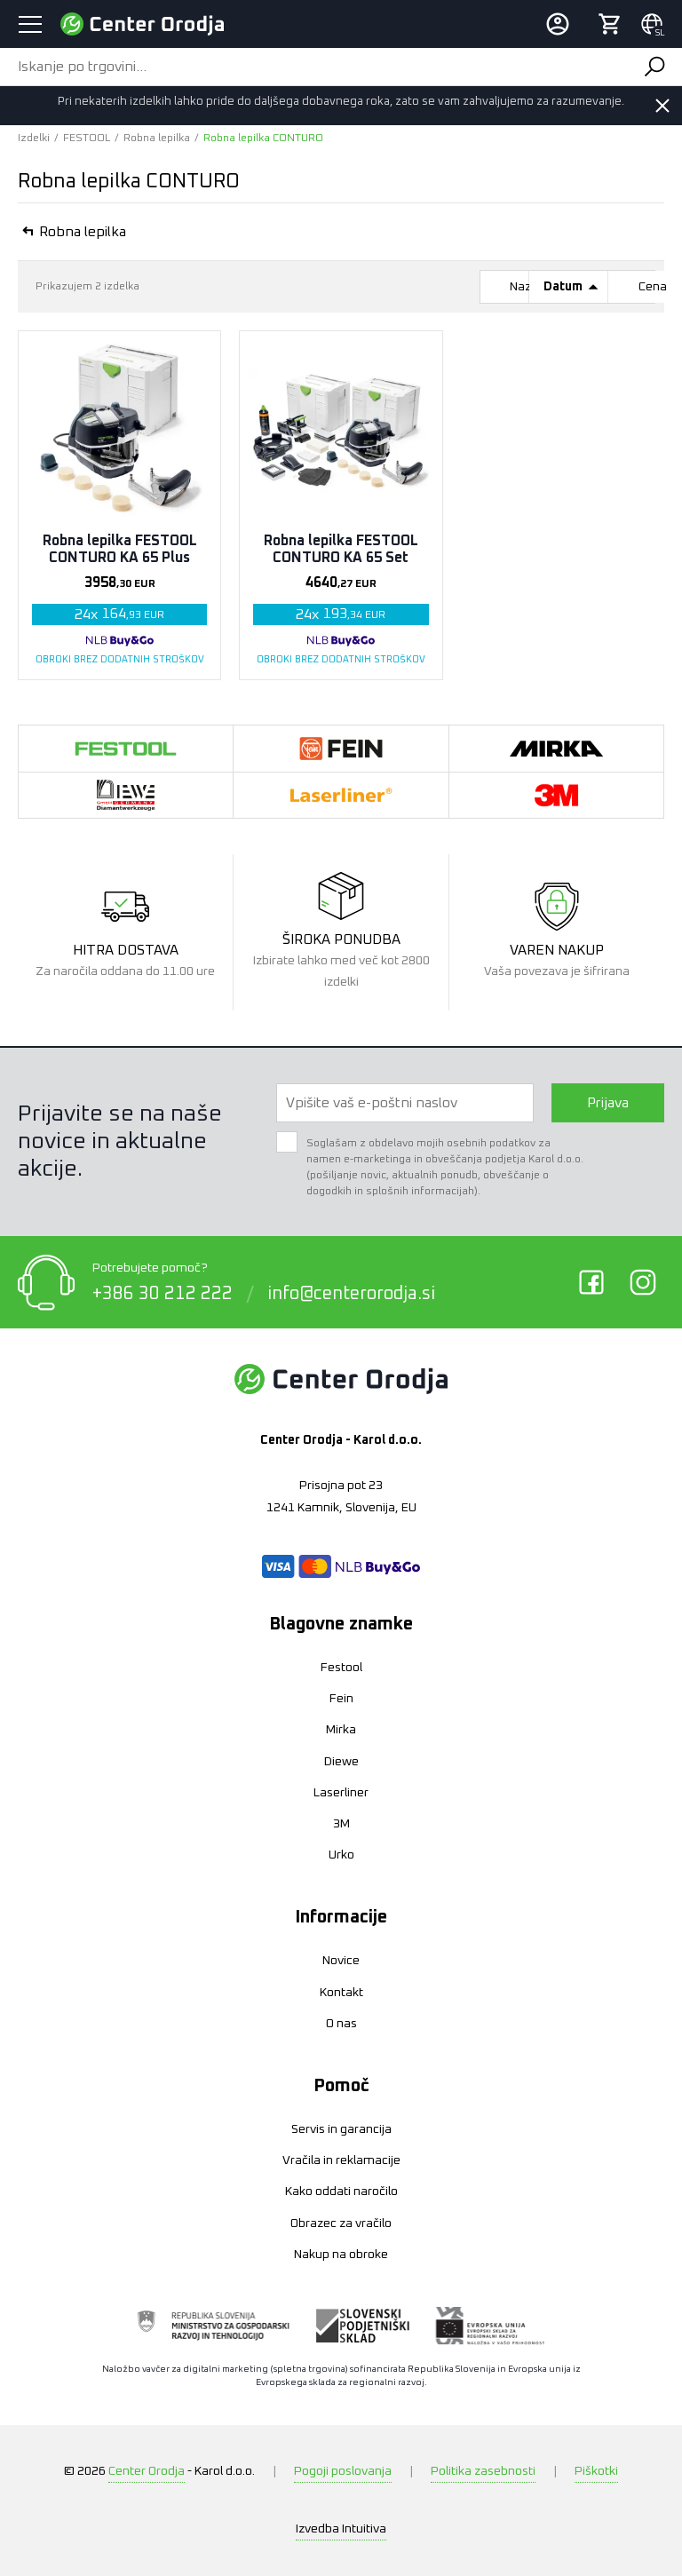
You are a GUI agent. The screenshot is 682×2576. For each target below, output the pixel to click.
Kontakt (341, 1992)
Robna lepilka (156, 138)
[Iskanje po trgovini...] (313, 66)
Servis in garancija (341, 2129)
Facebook (591, 1282)
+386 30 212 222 (162, 1294)
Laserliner (341, 1793)
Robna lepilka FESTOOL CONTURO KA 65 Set (341, 549)
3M (341, 1824)
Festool (341, 1667)
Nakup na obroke (341, 2254)
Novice (341, 1960)
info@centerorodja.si (351, 1294)
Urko (341, 1855)
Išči (654, 66)
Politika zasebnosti (483, 2471)
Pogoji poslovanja (343, 2471)
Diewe (341, 1762)
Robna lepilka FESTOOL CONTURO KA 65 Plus (120, 549)
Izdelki (34, 138)
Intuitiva (341, 2529)
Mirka (341, 1730)
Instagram (643, 1282)
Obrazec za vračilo (341, 2223)
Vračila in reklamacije (341, 2160)
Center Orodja (146, 2471)
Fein (341, 1698)
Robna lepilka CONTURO (263, 138)
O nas (341, 2023)
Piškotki (596, 2471)
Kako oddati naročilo (341, 2191)
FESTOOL (86, 138)
